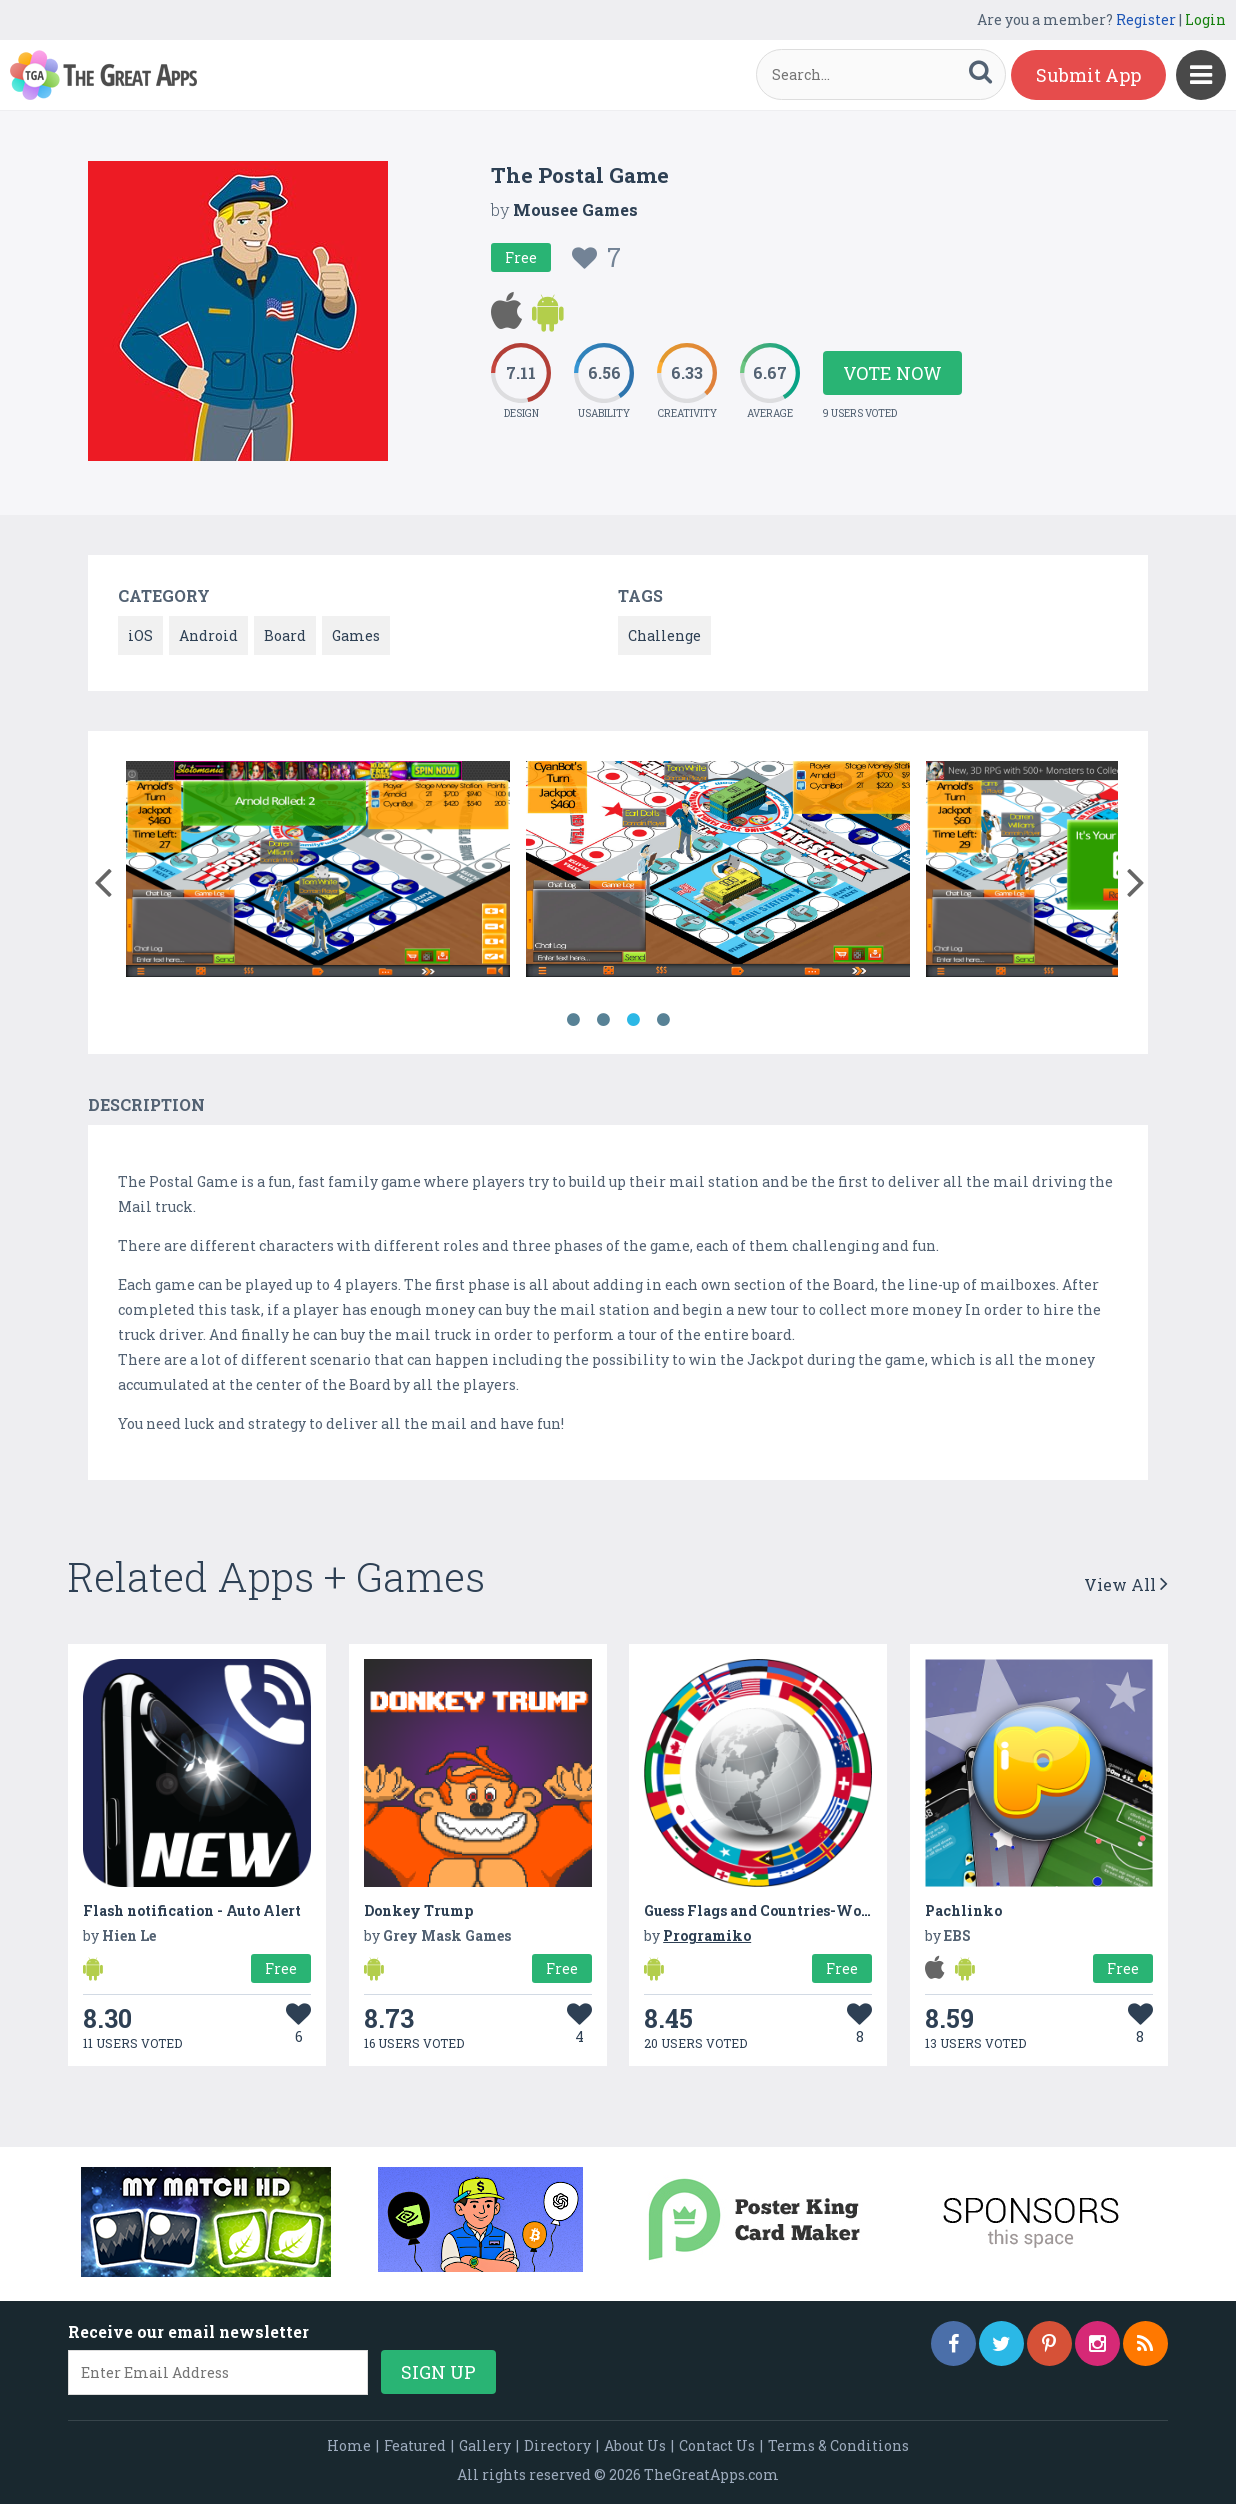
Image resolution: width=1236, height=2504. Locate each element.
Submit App (1088, 75)
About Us (635, 2445)
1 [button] (573, 1020)
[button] (102, 878)
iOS (140, 635)
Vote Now (892, 373)
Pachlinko (963, 1910)
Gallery (485, 2445)
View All (1126, 1584)
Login (1205, 19)
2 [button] (603, 1020)
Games (356, 635)
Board (285, 635)
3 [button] (633, 1020)
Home (349, 2445)
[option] (318, 872)
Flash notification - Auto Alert (192, 1910)
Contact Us (717, 2445)
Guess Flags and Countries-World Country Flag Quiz (832, 1910)
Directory (557, 2445)
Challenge (664, 635)
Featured (415, 2445)
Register (1146, 19)
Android (208, 635)
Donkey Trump (418, 1910)
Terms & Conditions (838, 2445)
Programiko (707, 1935)
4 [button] (663, 1020)
